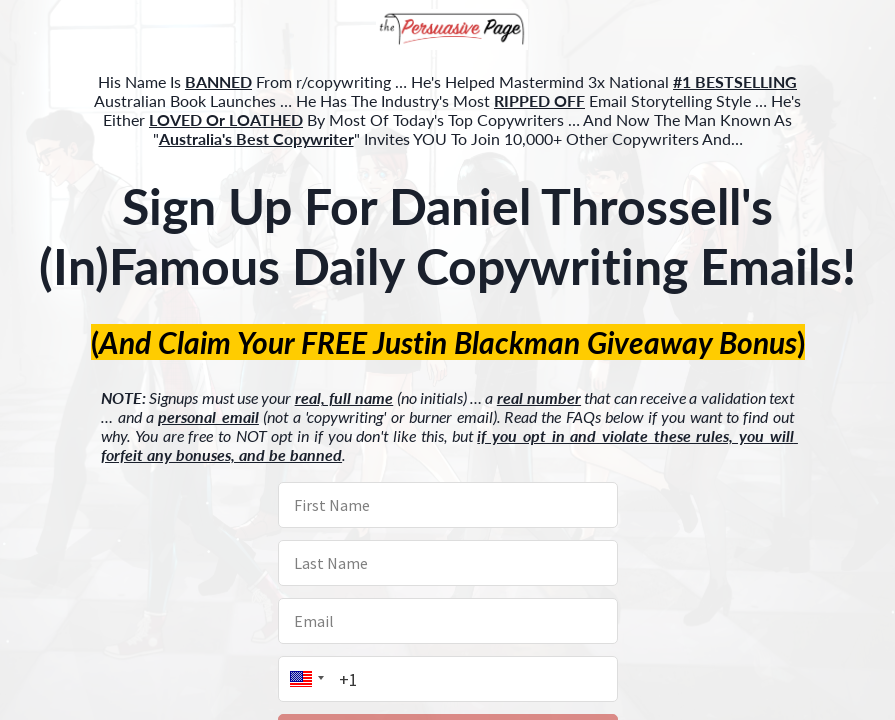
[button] (447, 31)
